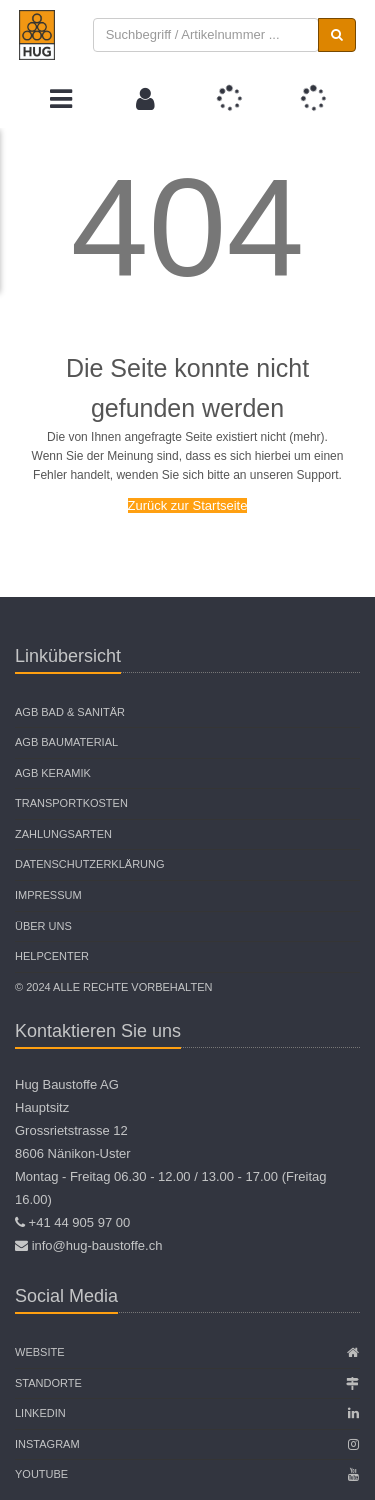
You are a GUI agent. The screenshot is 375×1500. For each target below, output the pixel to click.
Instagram (47, 1444)
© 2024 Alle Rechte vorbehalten (113, 987)
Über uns (43, 926)
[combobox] (206, 35)
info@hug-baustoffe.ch (97, 1245)
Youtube (41, 1474)
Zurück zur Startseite (188, 505)
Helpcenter (52, 956)
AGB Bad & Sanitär (70, 712)
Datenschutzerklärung (90, 864)
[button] (145, 99)
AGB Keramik (53, 773)
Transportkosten (71, 803)
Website (40, 1352)
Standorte (48, 1383)
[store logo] (37, 35)
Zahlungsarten (63, 834)
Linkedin (40, 1413)
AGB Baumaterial (66, 742)
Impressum (48, 895)
